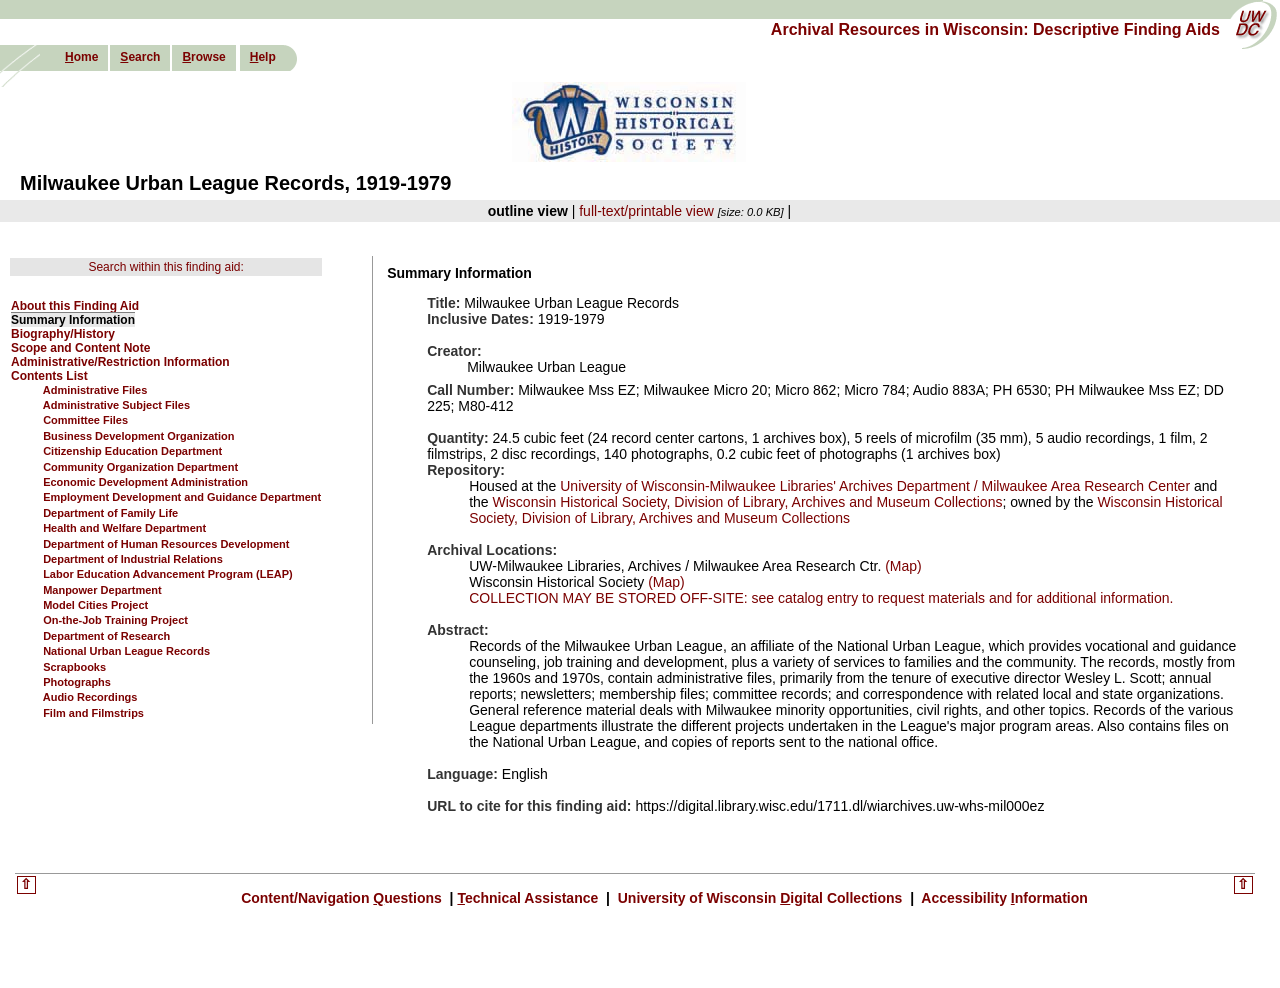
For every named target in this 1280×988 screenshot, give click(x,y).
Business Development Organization (138, 436)
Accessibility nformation (1003, 898)
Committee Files (85, 420)
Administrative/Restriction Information (120, 362)
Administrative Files (95, 390)
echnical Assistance (529, 898)
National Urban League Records (126, 651)
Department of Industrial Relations (133, 559)
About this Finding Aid (75, 306)
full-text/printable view (646, 211)
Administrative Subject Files (116, 405)
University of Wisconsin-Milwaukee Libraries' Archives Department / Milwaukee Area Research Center (875, 486)
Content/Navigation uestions (343, 898)
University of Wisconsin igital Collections (760, 898)
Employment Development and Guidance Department (182, 497)
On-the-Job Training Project (115, 620)
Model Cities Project (95, 605)
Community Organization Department (140, 467)
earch (140, 57)
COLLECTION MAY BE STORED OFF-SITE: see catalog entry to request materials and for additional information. (821, 598)
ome (81, 57)
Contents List (49, 376)
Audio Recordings (90, 697)
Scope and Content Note (80, 348)
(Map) (901, 566)
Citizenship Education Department (132, 451)
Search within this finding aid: (165, 267)
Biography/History (63, 334)
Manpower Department (102, 590)
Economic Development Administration (145, 482)
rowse (203, 57)
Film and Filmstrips (93, 713)
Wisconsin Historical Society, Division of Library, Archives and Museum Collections (748, 502)
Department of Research (106, 636)
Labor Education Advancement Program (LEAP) (168, 574)
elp (263, 57)
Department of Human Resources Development (166, 544)
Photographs (77, 682)
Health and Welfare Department (124, 528)
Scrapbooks (74, 667)
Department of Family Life (110, 513)
